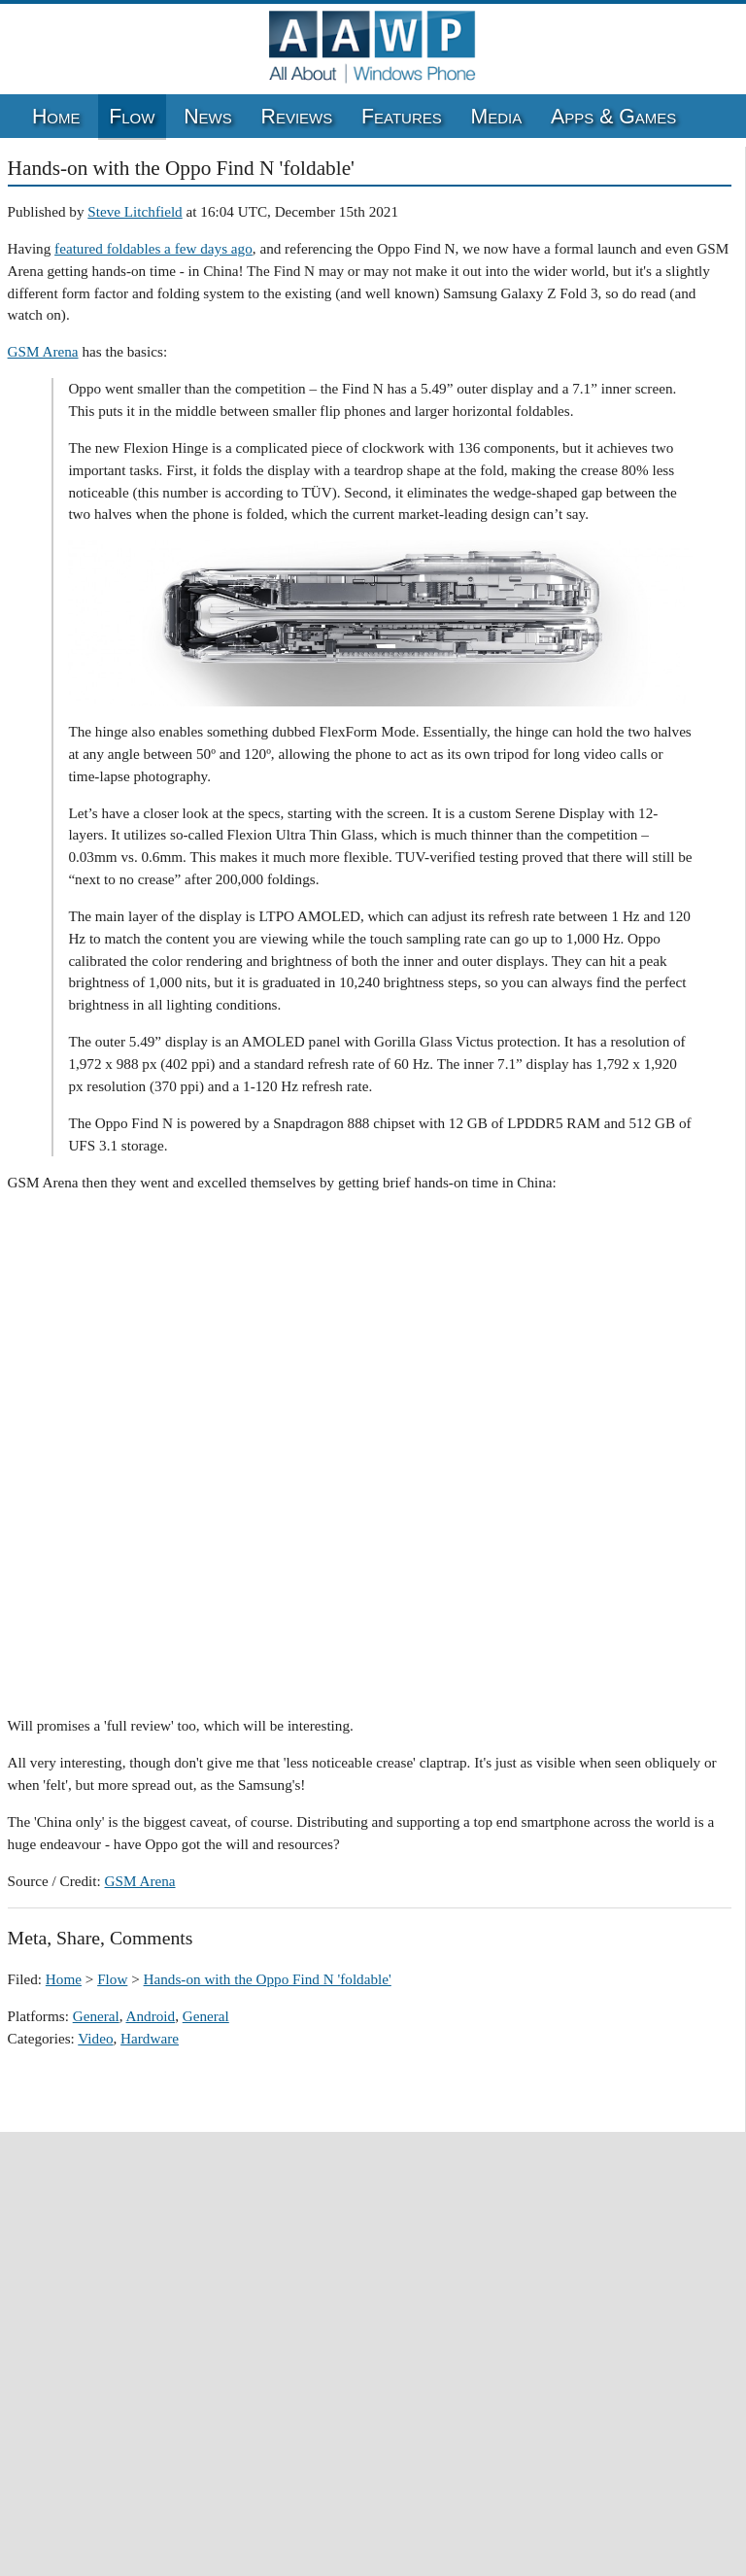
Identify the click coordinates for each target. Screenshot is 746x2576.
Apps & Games (613, 116)
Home (56, 116)
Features (401, 116)
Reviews (297, 116)
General (96, 2016)
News (208, 116)
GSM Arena (43, 351)
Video (95, 2038)
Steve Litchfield (134, 211)
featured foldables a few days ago (153, 248)
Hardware (149, 2038)
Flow (131, 116)
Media (497, 116)
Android (151, 2016)
